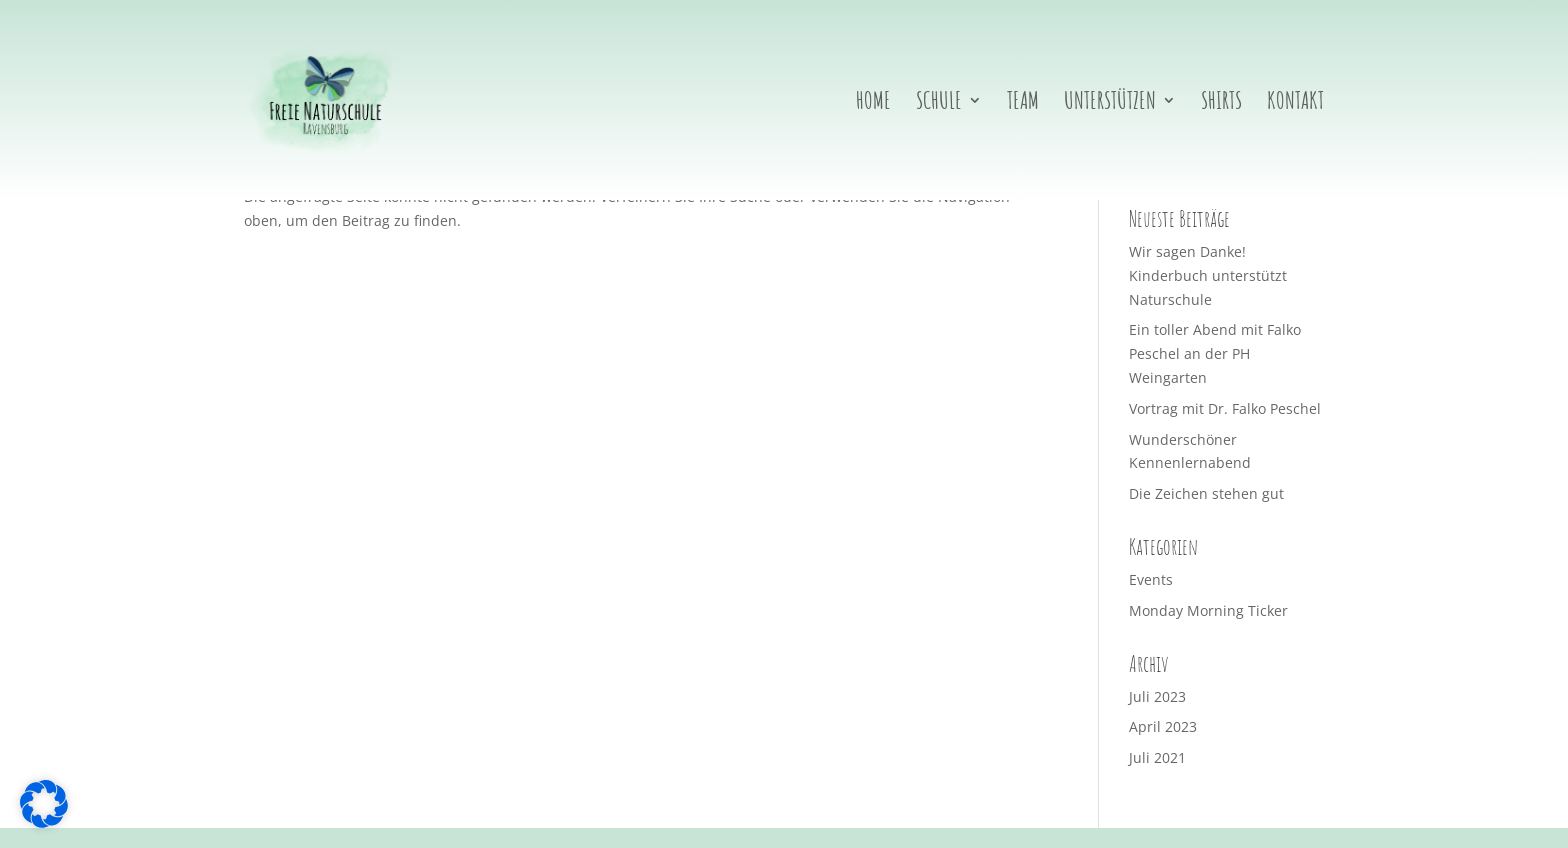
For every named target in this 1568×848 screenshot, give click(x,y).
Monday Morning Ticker (1208, 610)
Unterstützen (1110, 104)
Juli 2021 (1157, 757)
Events (1151, 579)
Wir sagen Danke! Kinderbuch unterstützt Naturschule (1208, 275)
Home (873, 104)
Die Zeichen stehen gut (1206, 493)
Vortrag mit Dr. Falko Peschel (1225, 408)
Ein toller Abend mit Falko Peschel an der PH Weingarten (1215, 353)
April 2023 (1163, 726)
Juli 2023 (1157, 696)
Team (1023, 104)
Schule (939, 104)
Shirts (1221, 104)
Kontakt (1295, 104)
